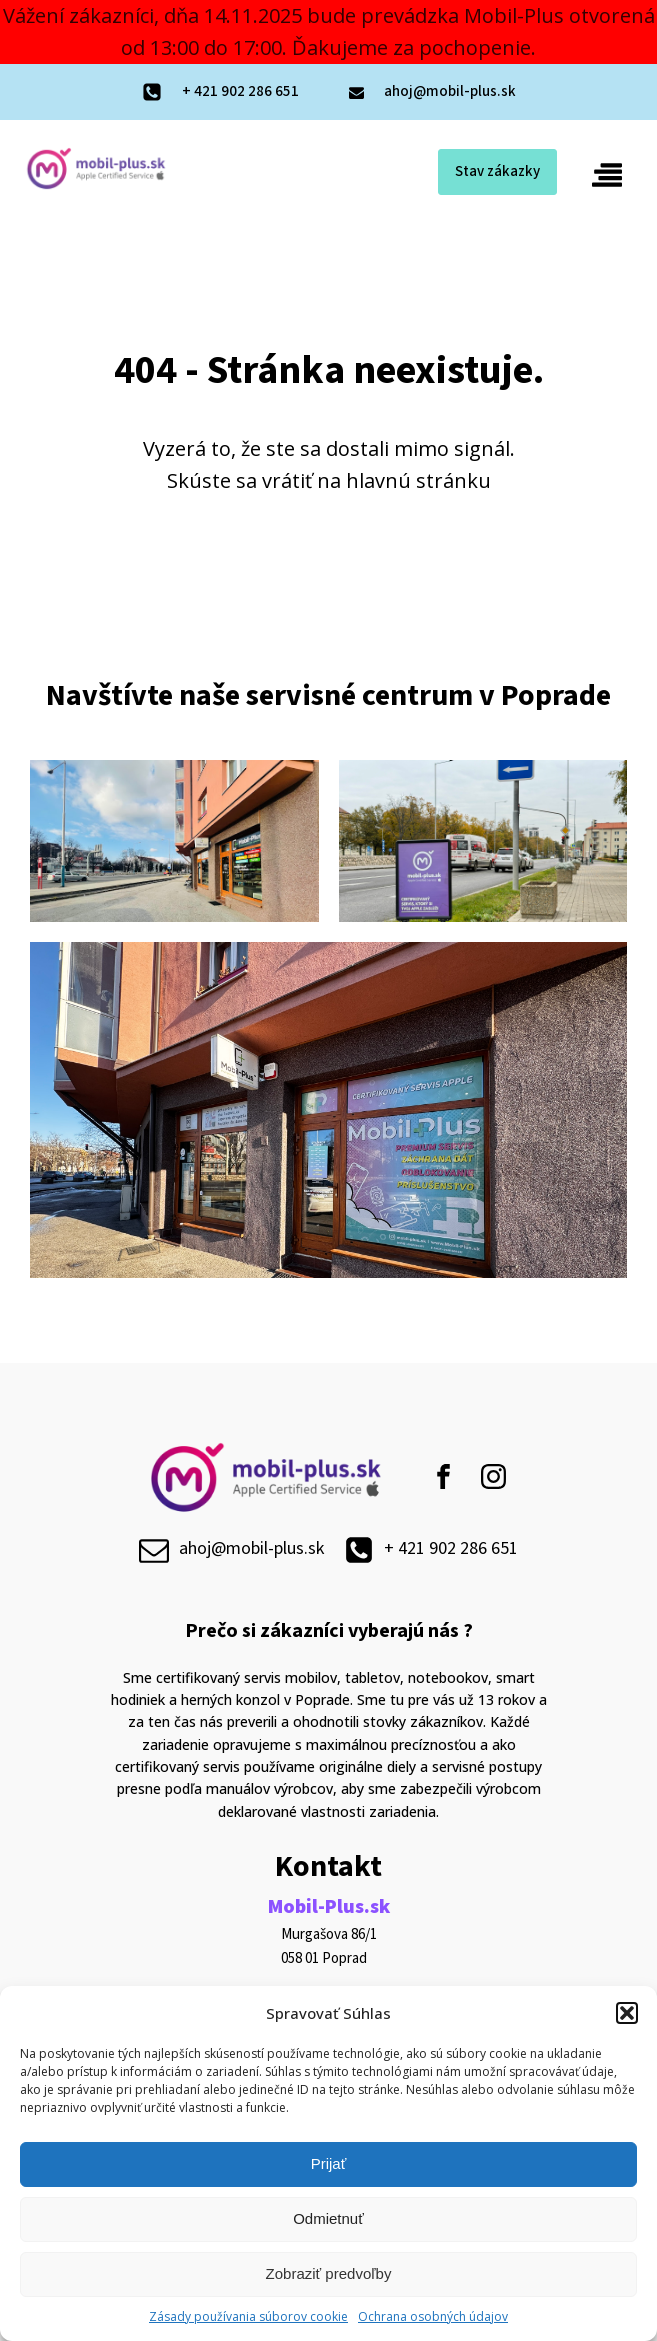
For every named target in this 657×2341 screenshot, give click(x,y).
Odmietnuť (328, 2218)
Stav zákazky (497, 171)
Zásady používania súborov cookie (248, 2316)
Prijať (329, 2163)
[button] (627, 2013)
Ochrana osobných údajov (433, 2316)
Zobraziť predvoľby (329, 2273)
